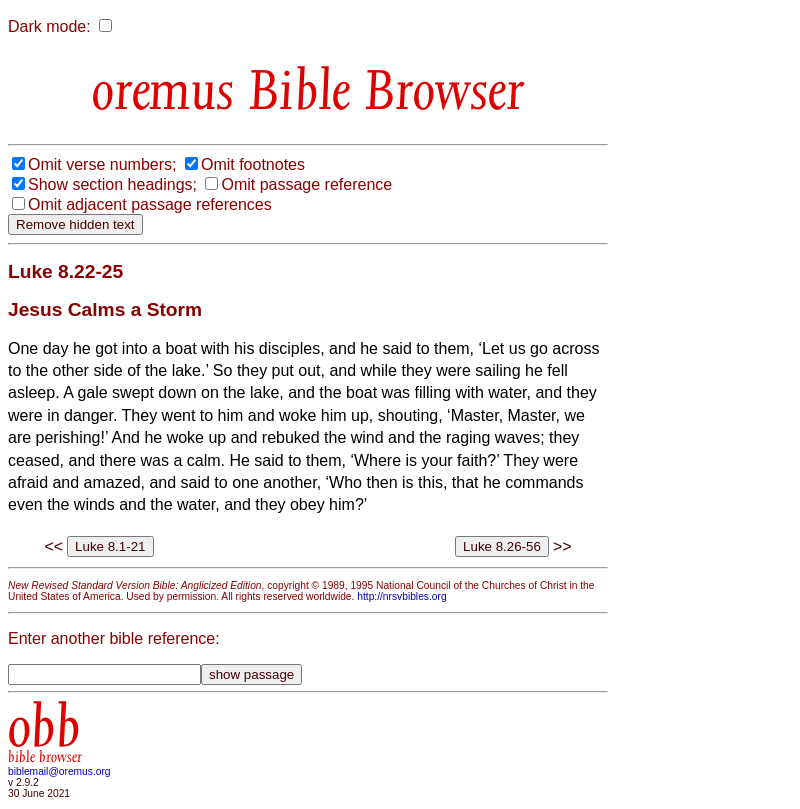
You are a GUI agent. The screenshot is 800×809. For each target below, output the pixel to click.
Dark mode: (49, 26)
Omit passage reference (306, 184)
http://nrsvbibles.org (401, 596)
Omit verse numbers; (102, 164)
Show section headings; (112, 184)
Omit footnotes (253, 164)
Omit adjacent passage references (150, 204)
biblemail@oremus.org (59, 771)
